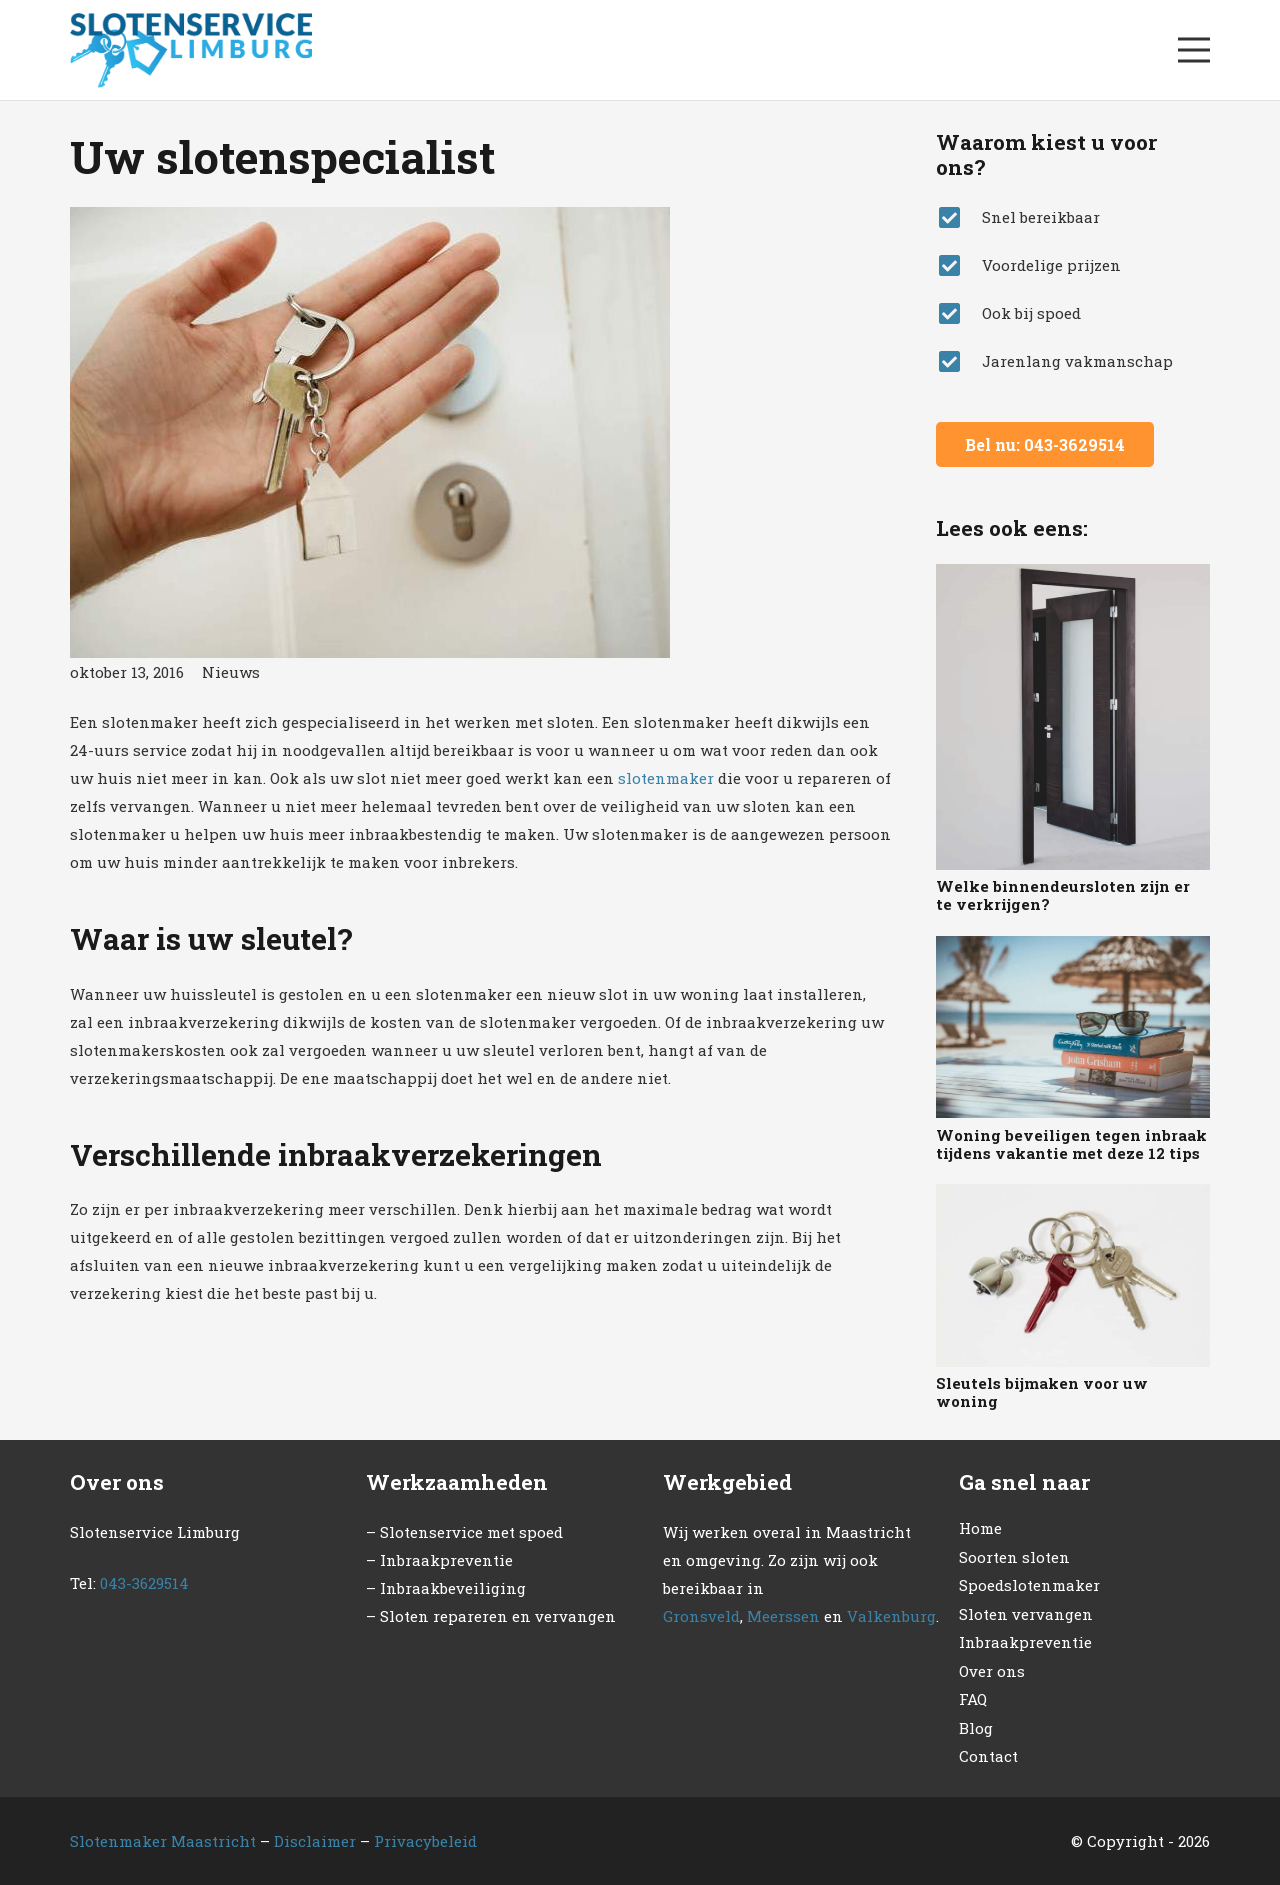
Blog (976, 1728)
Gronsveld (701, 1616)
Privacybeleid (425, 1841)
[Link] (191, 50)
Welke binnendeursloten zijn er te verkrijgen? (1063, 895)
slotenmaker (666, 778)
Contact (988, 1756)
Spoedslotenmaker (1029, 1585)
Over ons (992, 1671)
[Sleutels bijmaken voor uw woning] (1073, 1275)
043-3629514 (144, 1583)
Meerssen (783, 1616)
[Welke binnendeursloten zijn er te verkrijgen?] (1073, 717)
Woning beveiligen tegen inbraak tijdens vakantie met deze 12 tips (1071, 1144)
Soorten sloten (1014, 1557)
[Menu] (1194, 50)
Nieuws (231, 672)
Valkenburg (891, 1616)
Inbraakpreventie (1025, 1642)
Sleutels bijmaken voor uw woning (1042, 1392)
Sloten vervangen (1026, 1614)
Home (980, 1528)
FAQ (973, 1699)
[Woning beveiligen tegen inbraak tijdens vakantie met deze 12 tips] (1073, 1027)
